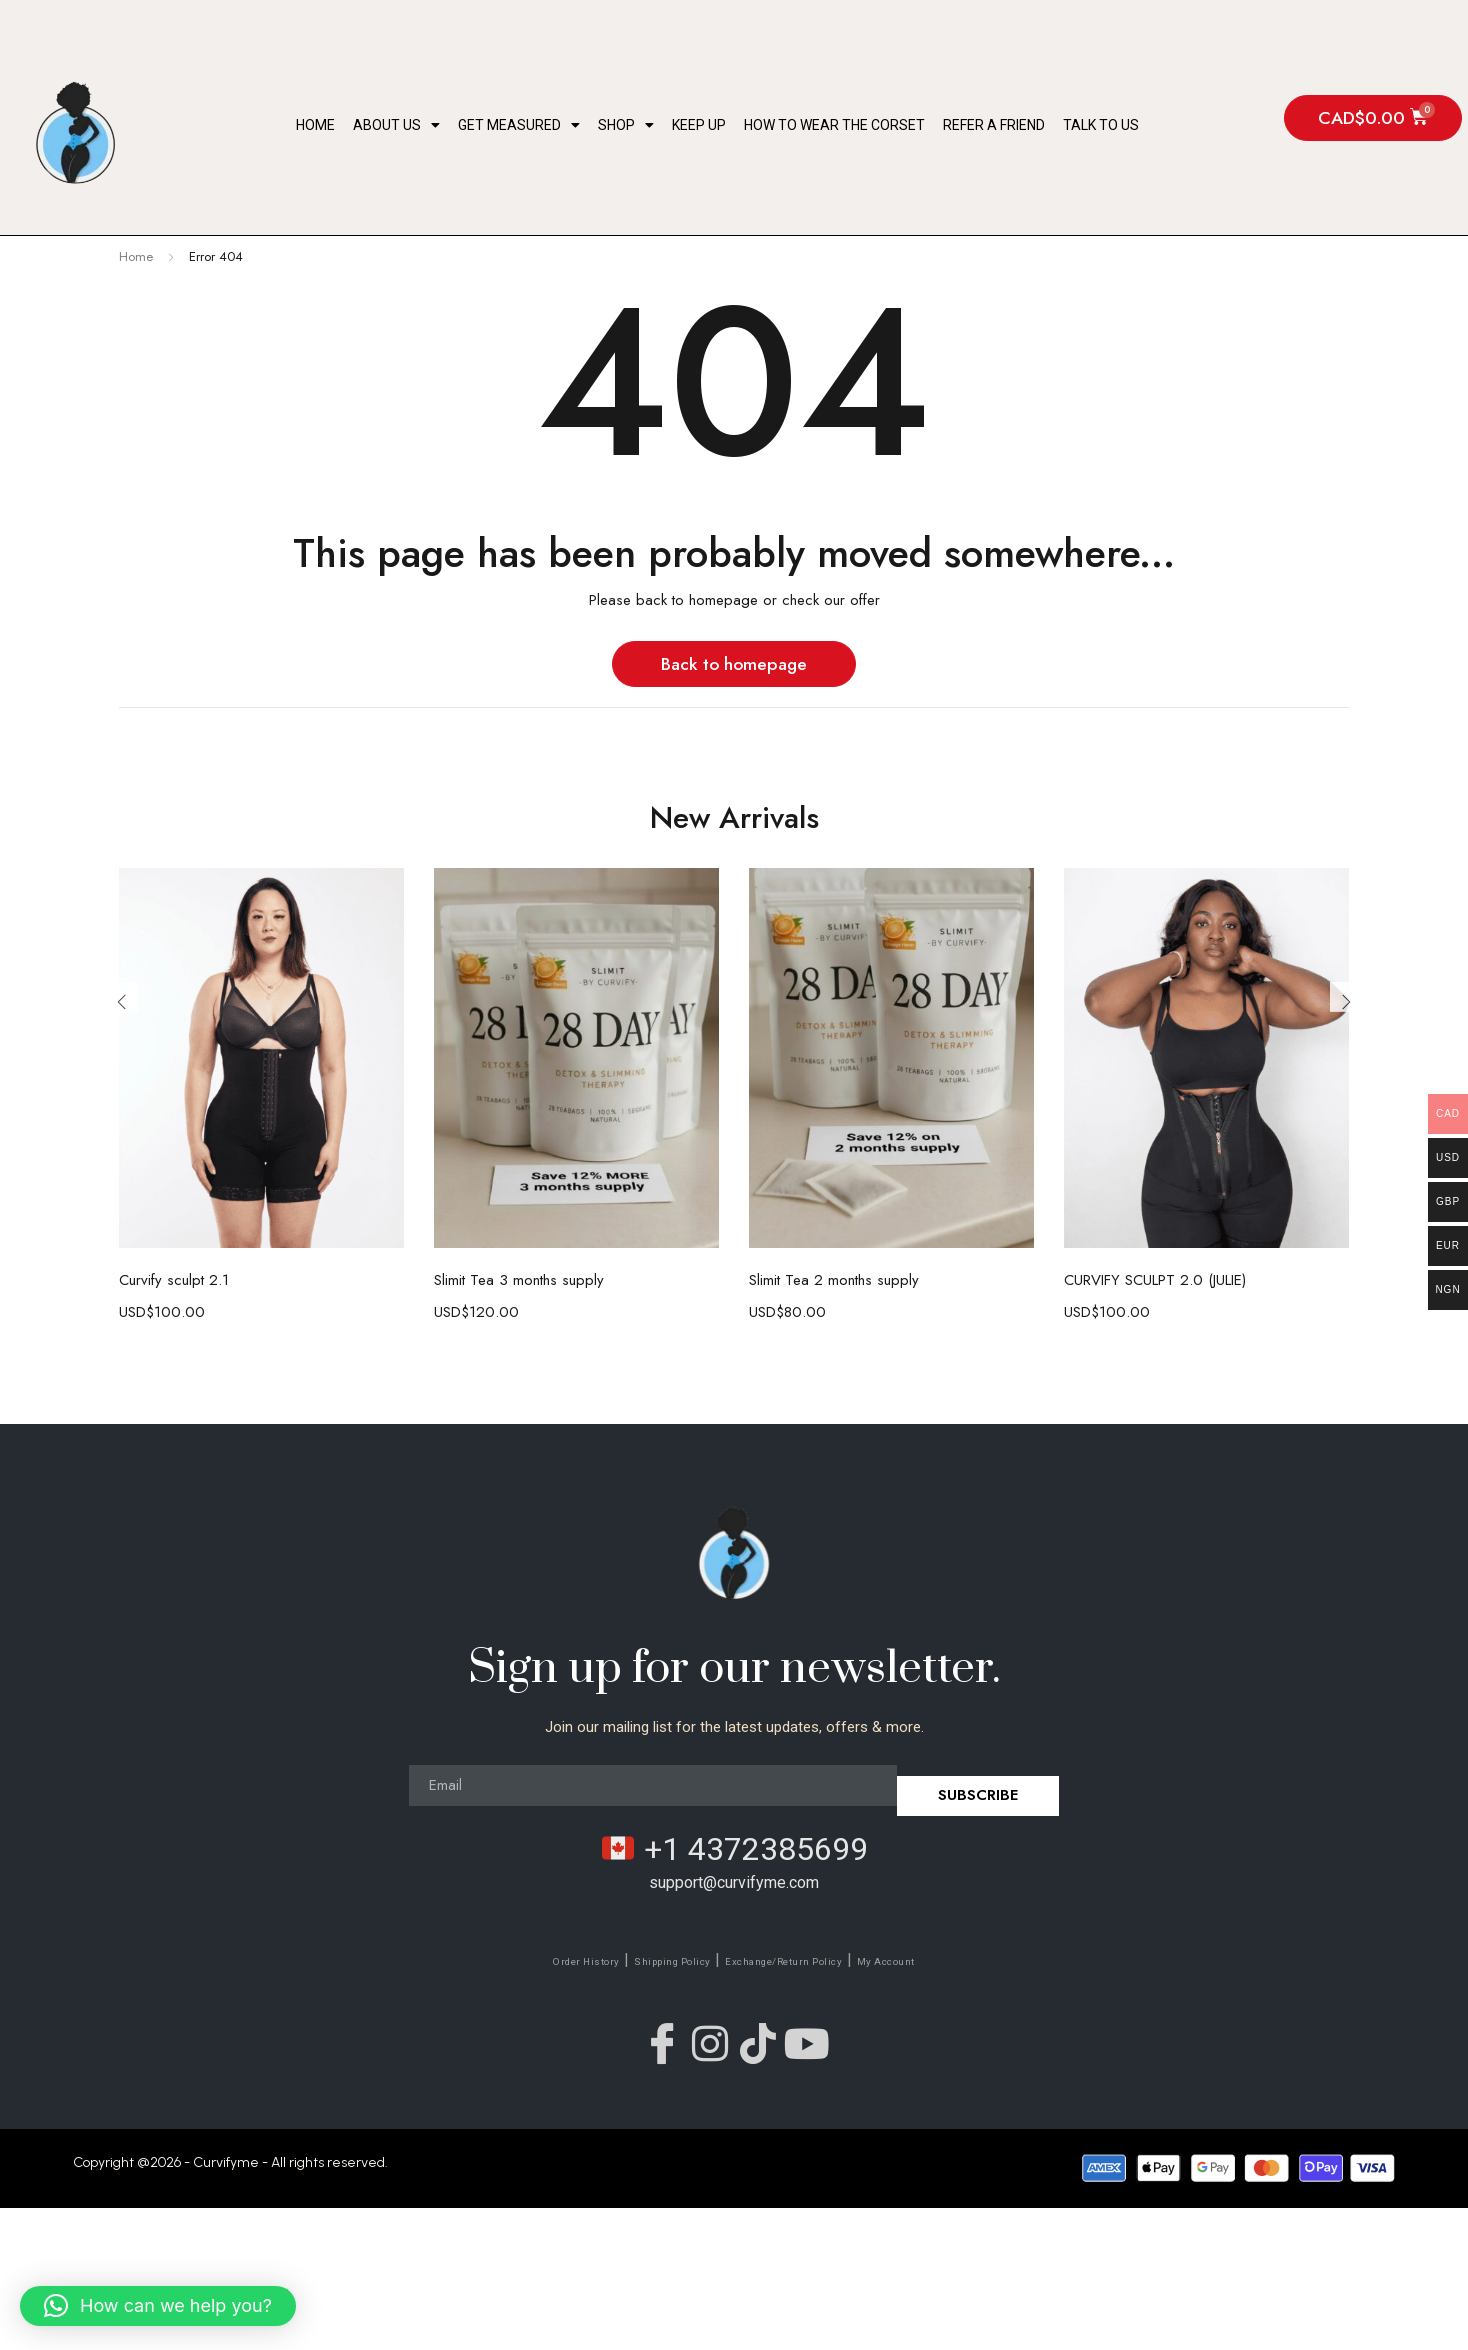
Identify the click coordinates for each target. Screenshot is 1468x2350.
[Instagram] (702, 2038)
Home (315, 125)
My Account (953, 1959)
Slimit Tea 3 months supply (519, 1280)
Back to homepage (734, 663)
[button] (158, 2306)
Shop (626, 125)
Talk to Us (1101, 125)
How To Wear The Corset (834, 125)
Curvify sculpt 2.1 (174, 1280)
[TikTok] (767, 2038)
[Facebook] (637, 2038)
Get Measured (519, 125)
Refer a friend (994, 125)
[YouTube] (832, 2038)
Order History (521, 1959)
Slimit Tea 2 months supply (834, 1280)
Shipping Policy (644, 1959)
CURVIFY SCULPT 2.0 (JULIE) (1155, 1280)
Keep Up (699, 125)
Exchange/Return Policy (806, 1959)
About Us (396, 125)
